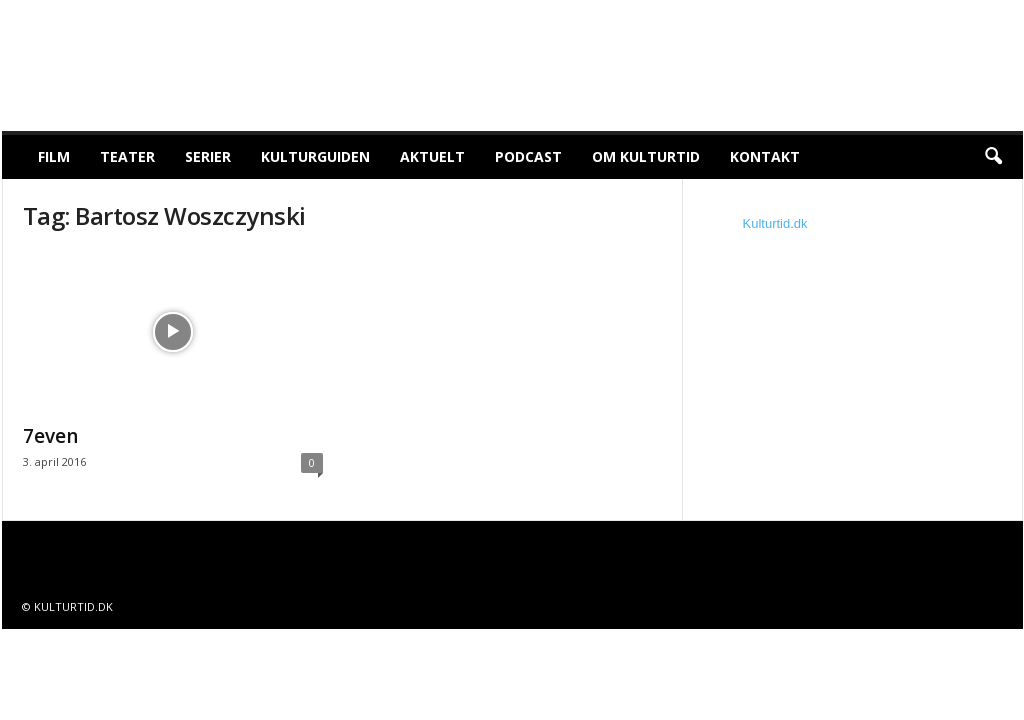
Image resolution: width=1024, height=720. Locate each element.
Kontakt (765, 156)
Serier (208, 156)
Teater (127, 156)
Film (54, 156)
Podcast (528, 156)
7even (50, 436)
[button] (993, 157)
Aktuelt (432, 156)
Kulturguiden (315, 156)
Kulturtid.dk (775, 223)
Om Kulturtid (646, 156)
